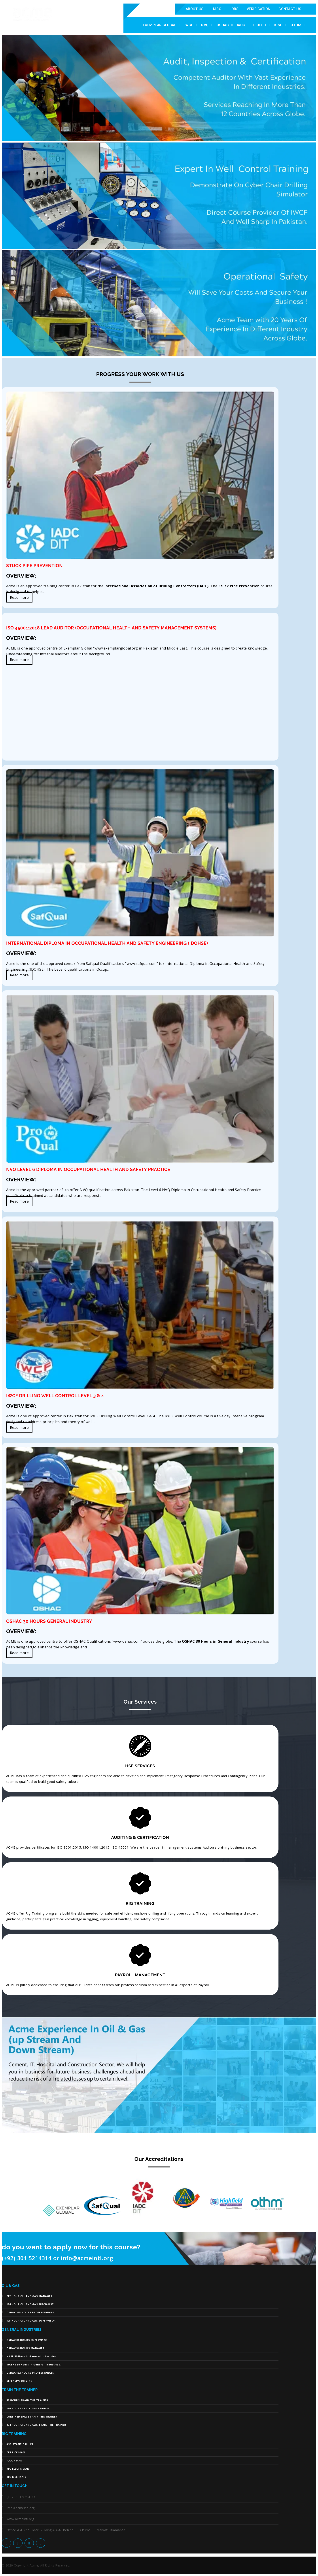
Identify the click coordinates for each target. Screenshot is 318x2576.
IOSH (278, 25)
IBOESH (259, 25)
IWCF (188, 25)
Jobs (234, 9)
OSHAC (223, 25)
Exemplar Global (159, 25)
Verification (259, 9)
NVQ (204, 25)
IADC (241, 25)
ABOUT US (195, 9)
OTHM (296, 25)
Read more (19, 597)
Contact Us (289, 9)
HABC (216, 9)
